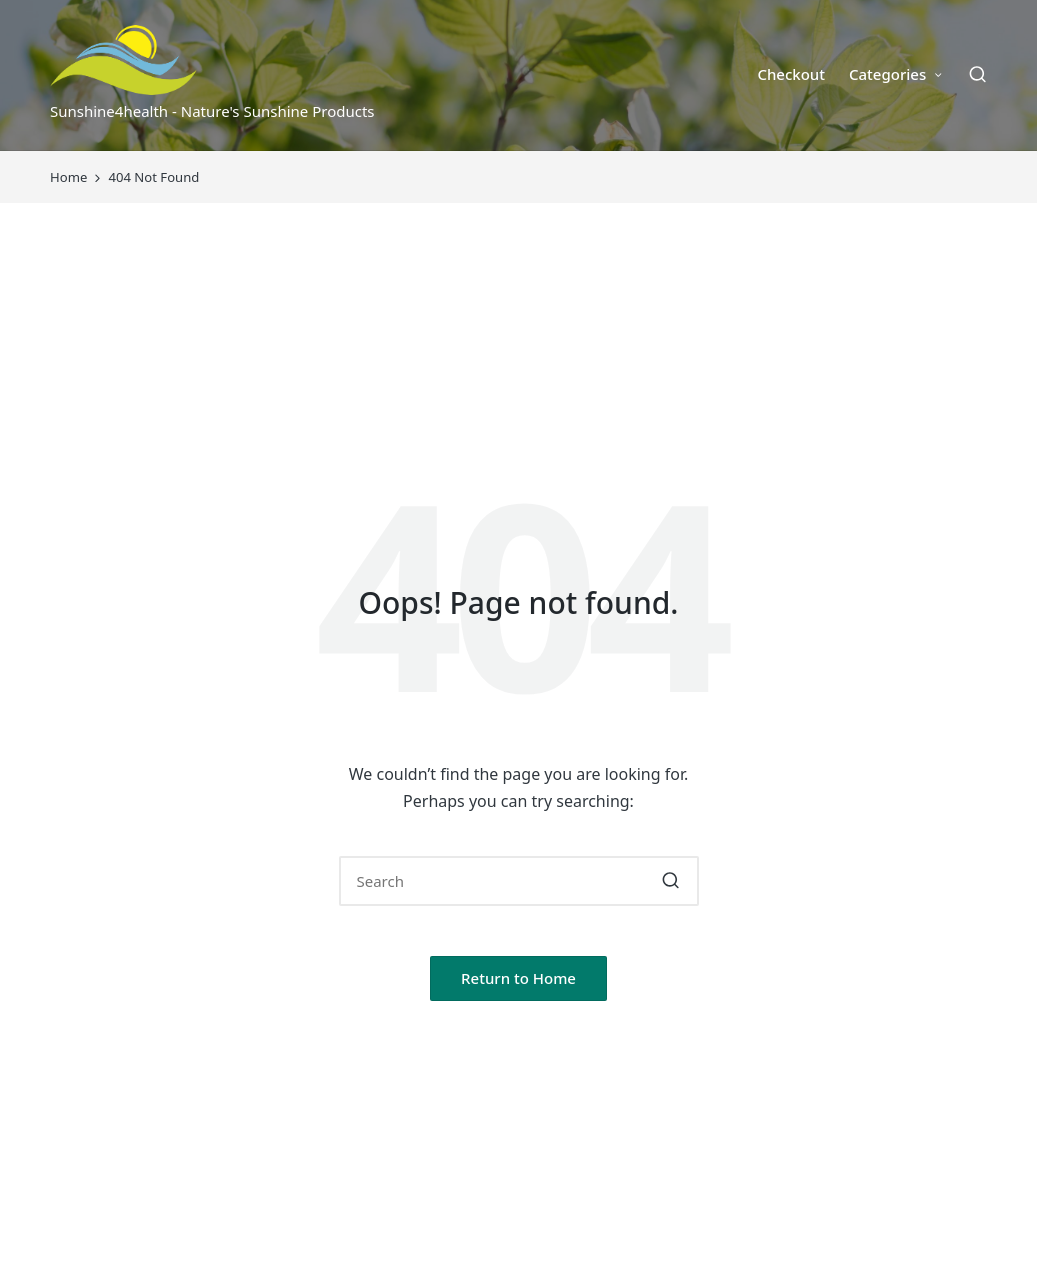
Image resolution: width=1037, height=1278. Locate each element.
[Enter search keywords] (519, 881)
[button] (671, 881)
